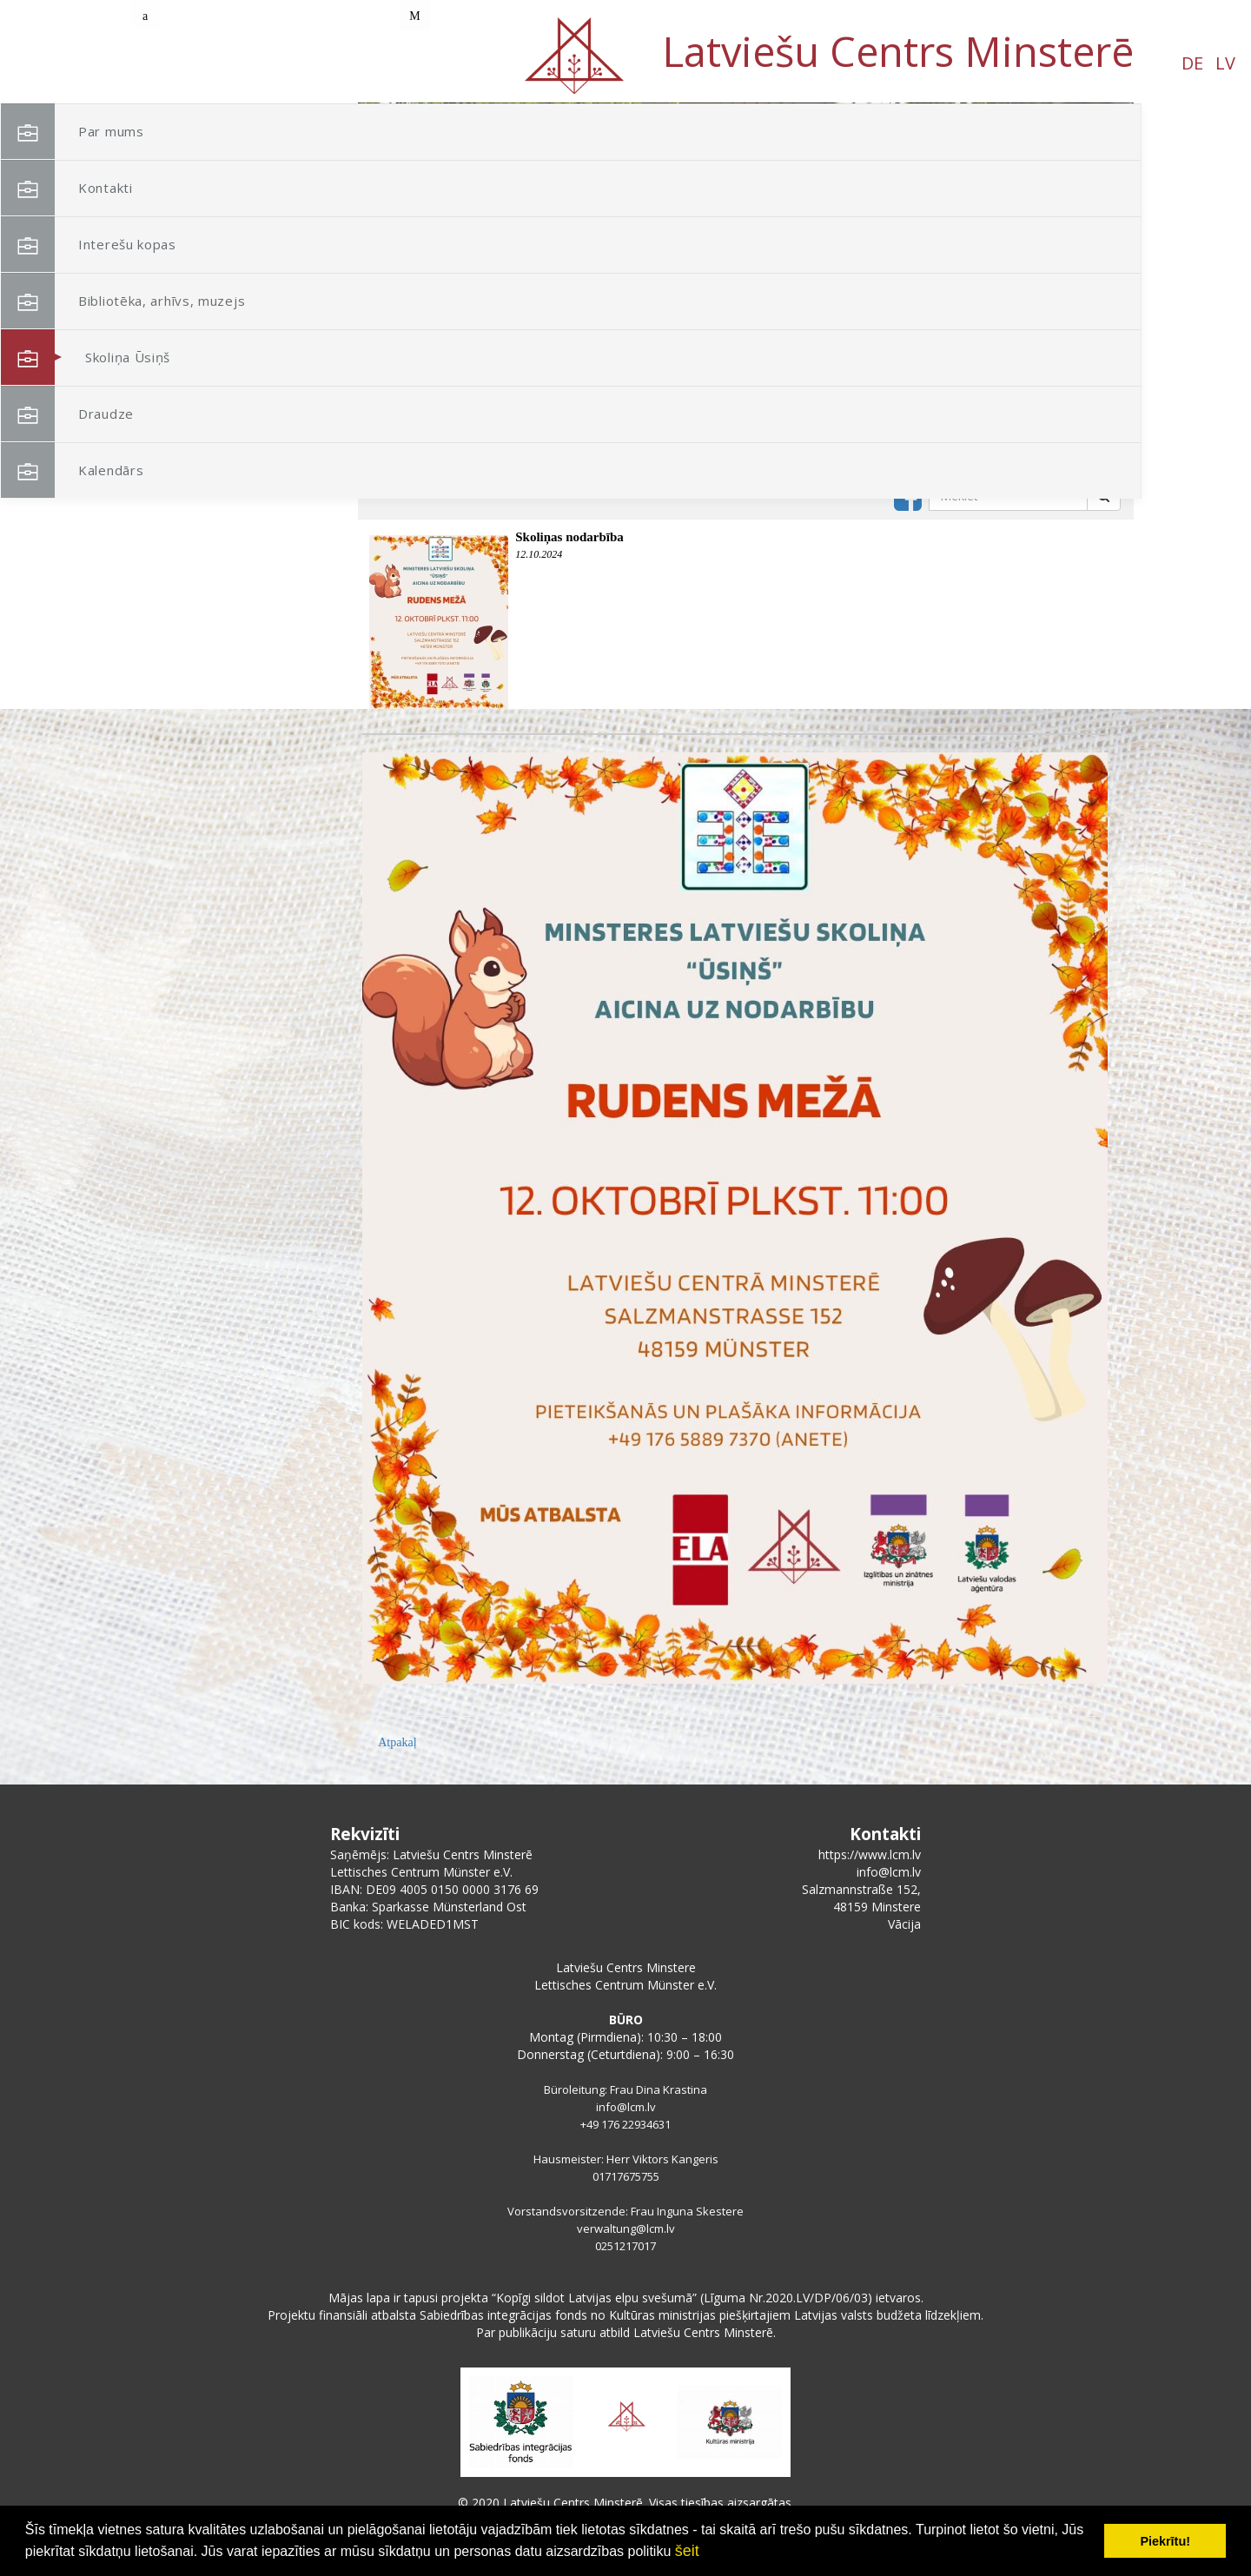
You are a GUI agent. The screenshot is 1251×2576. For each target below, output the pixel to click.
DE (164, 63)
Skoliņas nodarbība (569, 537)
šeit (687, 2550)
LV (197, 63)
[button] (1082, 215)
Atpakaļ (397, 1742)
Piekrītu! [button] (1165, 2541)
